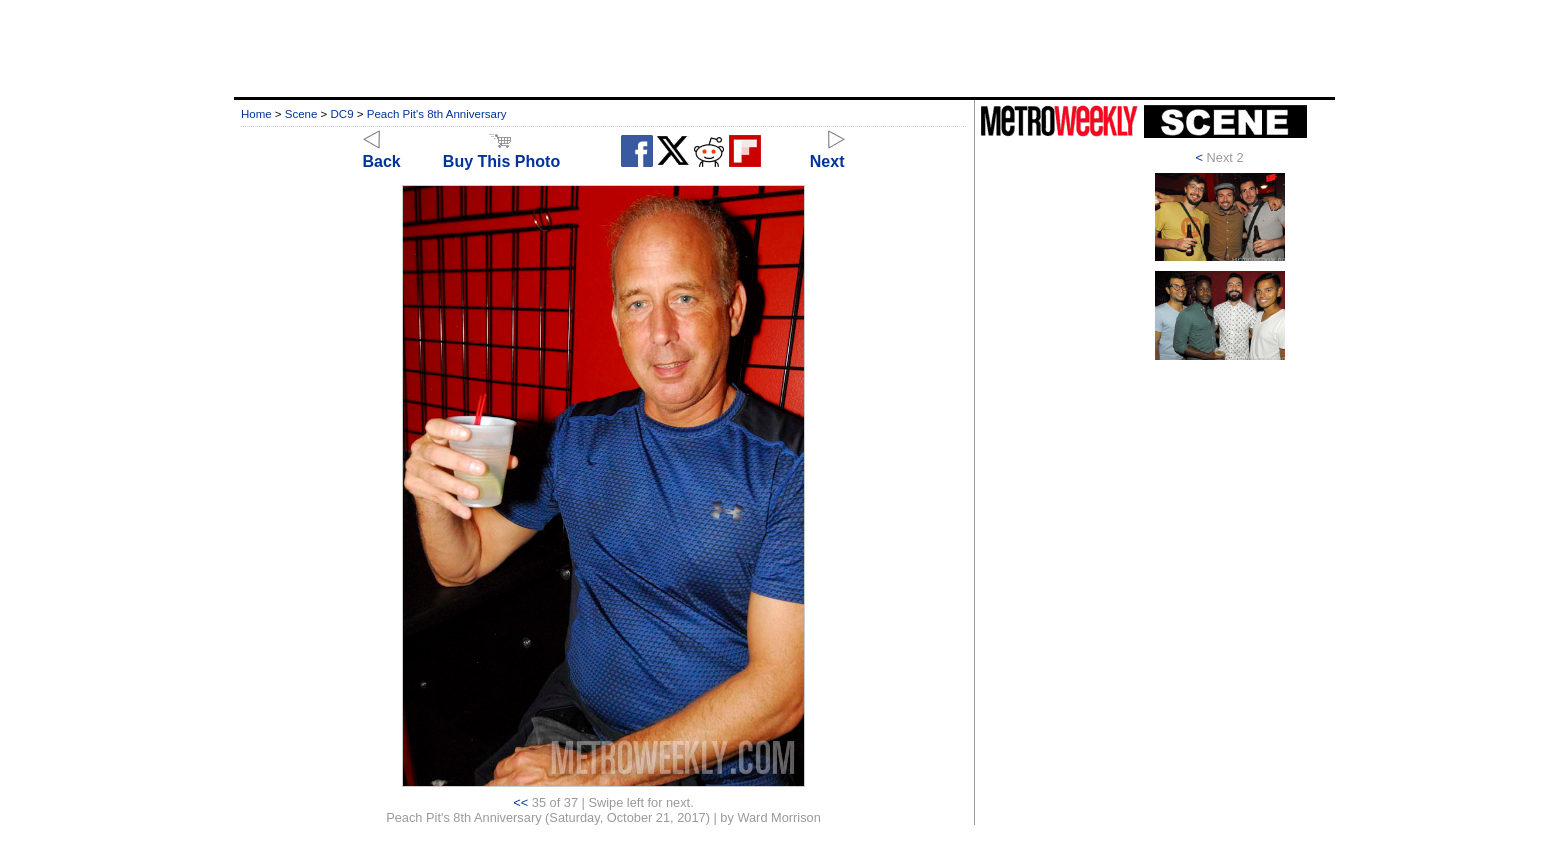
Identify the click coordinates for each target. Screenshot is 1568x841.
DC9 (342, 114)
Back (382, 152)
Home (256, 114)
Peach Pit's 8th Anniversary (437, 114)
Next (827, 152)
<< (520, 802)
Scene (301, 114)
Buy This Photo (501, 152)
